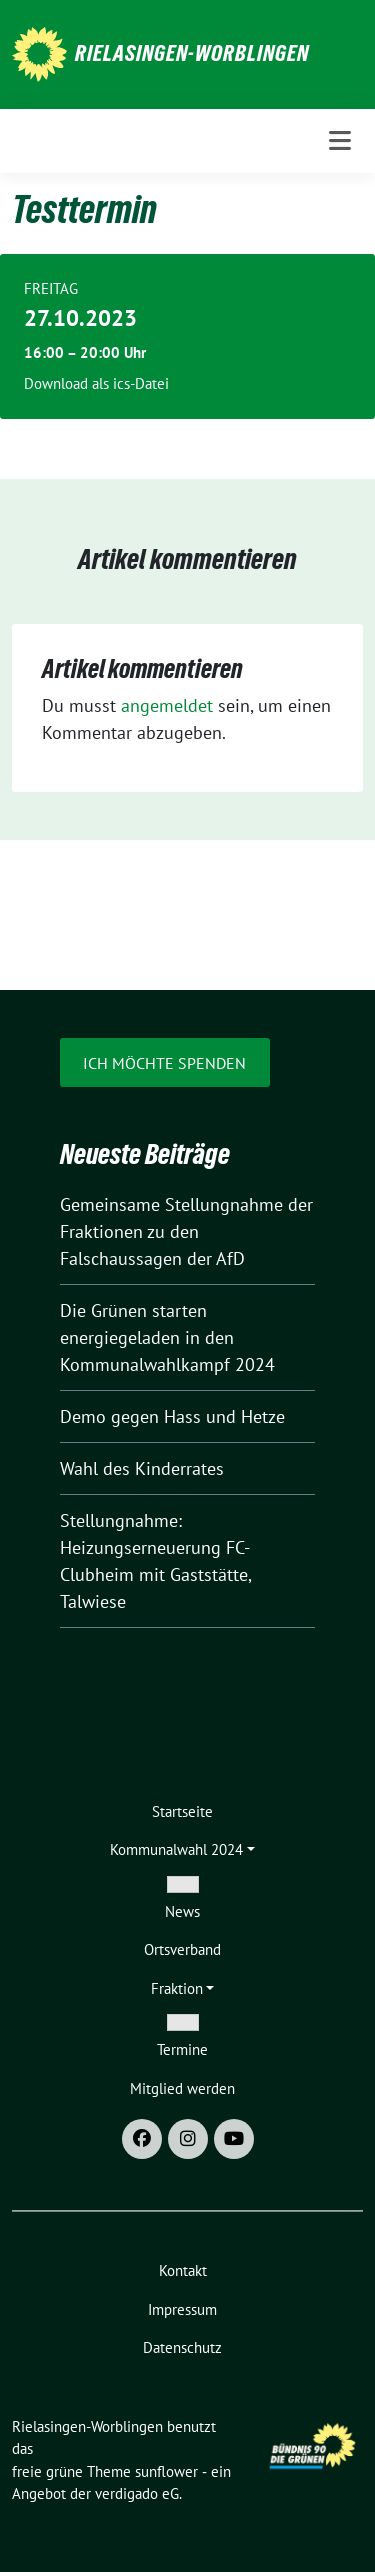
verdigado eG (137, 2493)
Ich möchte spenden (164, 1063)
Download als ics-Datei (96, 383)
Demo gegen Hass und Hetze (172, 1416)
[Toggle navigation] (340, 141)
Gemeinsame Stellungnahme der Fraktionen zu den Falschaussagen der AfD (186, 1231)
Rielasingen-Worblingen (192, 53)
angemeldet (167, 705)
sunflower (166, 2471)
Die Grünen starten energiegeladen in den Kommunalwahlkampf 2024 (167, 1337)
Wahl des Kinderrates (142, 1468)
